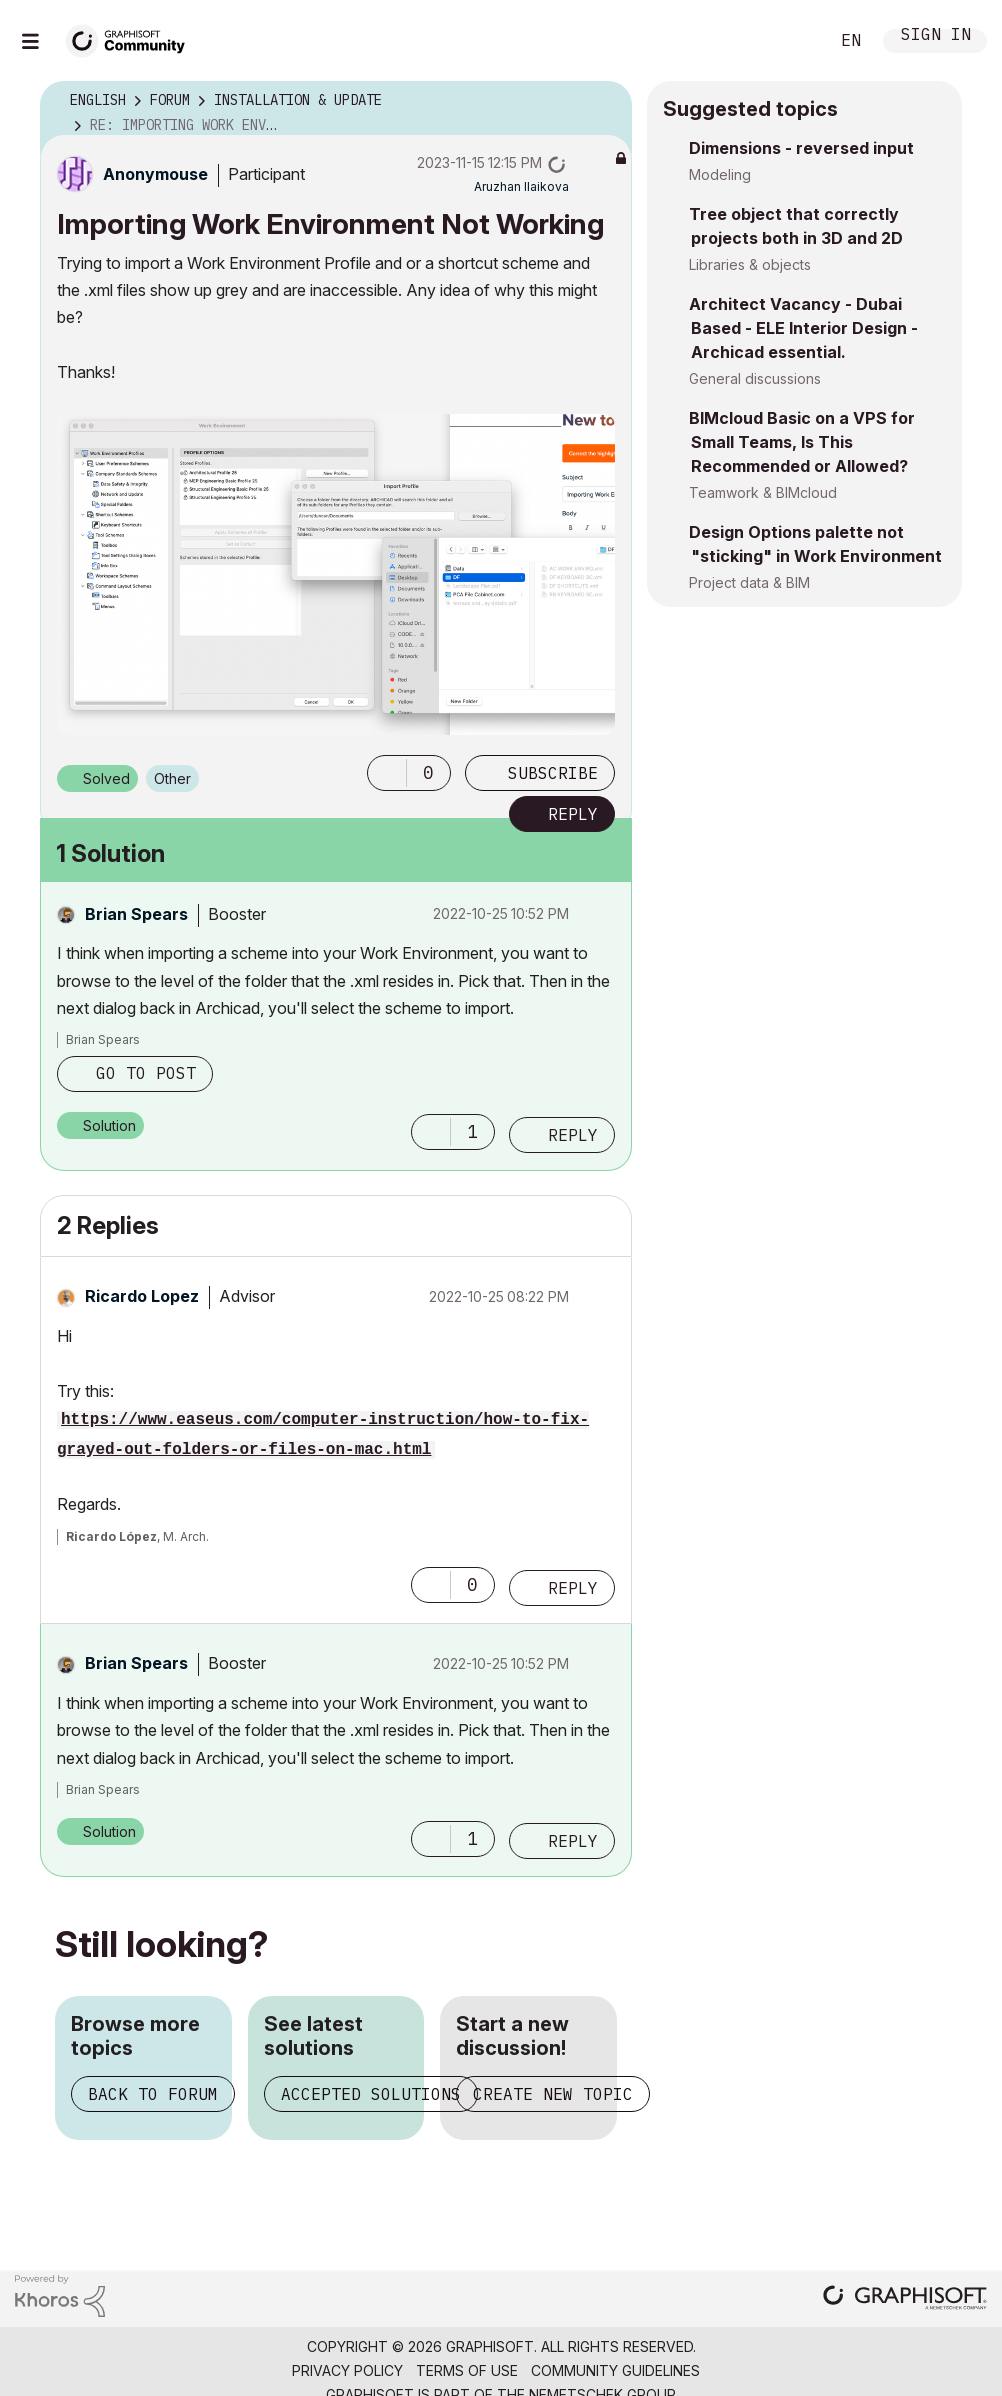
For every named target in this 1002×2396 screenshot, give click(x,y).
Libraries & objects (750, 264)
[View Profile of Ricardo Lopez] (142, 1296)
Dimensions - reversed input (801, 148)
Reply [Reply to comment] (573, 1135)
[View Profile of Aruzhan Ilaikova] (521, 186)
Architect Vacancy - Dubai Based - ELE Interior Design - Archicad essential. (803, 328)
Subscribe (553, 773)
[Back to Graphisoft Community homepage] (132, 38)
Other (172, 778)
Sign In (936, 36)
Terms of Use (467, 2370)
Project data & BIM (749, 582)
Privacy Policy (347, 2370)
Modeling (720, 174)
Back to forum (153, 2094)
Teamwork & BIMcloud (763, 492)
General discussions (755, 378)
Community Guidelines (615, 2370)
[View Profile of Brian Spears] (136, 914)
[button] (387, 773)
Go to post (146, 1073)
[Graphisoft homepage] (905, 2299)
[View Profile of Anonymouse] (155, 174)
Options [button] (604, 101)
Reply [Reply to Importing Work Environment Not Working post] (573, 814)
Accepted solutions (371, 2094)
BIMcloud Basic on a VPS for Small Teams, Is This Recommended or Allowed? (802, 442)
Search (791, 41)
